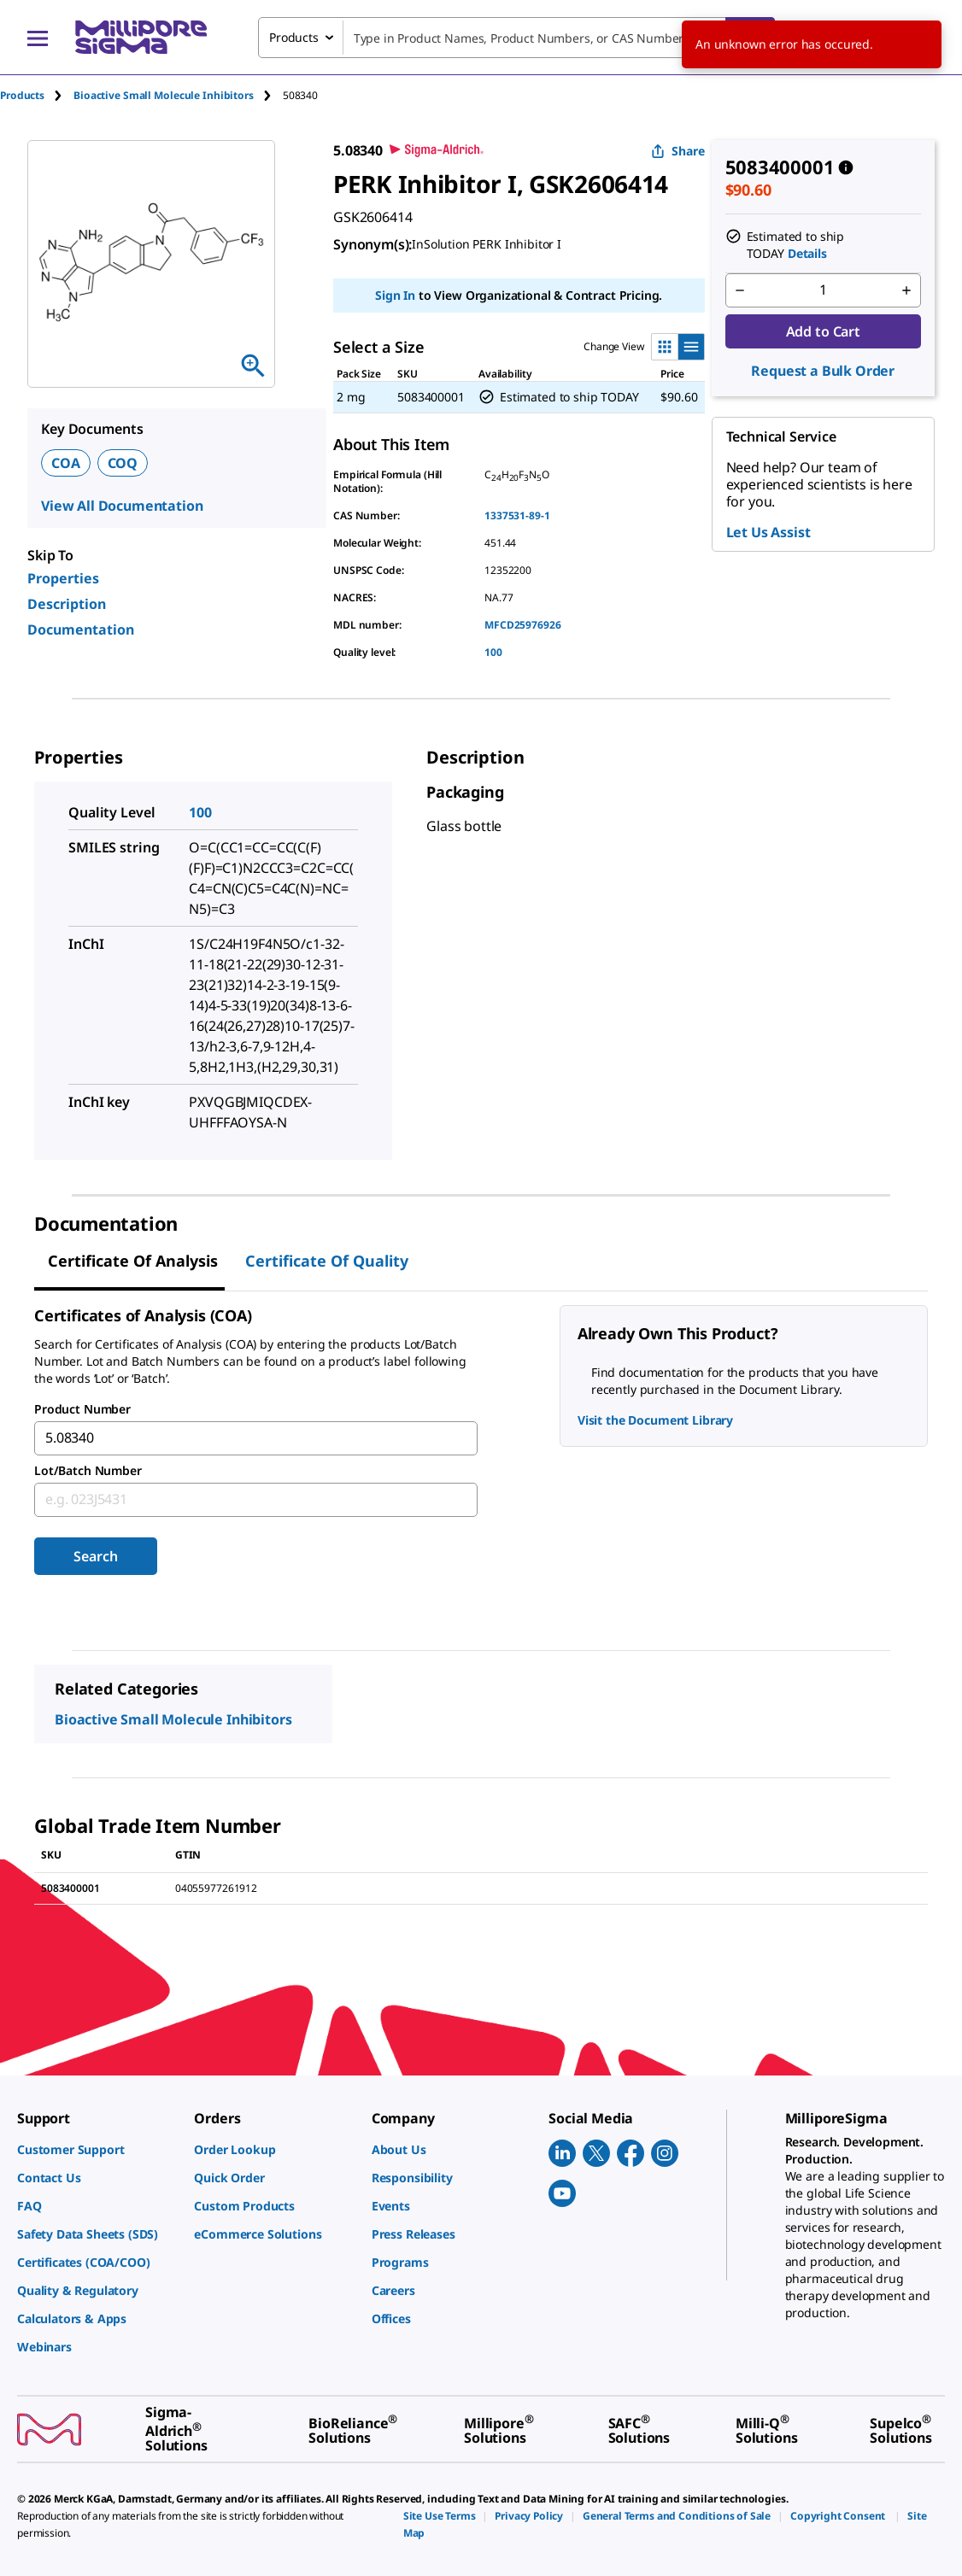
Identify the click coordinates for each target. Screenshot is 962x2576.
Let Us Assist (768, 532)
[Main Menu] (37, 38)
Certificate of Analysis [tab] (133, 1260)
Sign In (395, 295)
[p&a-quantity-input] (824, 290)
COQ (123, 463)
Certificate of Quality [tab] (326, 1260)
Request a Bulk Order (823, 370)
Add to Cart (823, 331)
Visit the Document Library (655, 1420)
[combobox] (516, 37)
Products (22, 95)
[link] (97, 2149)
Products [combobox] (294, 37)
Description (66, 603)
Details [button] (807, 253)
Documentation (80, 629)
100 (493, 652)
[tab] (36, 95)
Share (678, 151)
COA (65, 463)
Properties (63, 578)
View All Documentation (121, 505)
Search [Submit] (95, 1556)
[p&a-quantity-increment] (906, 290)
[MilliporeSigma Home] (141, 37)
